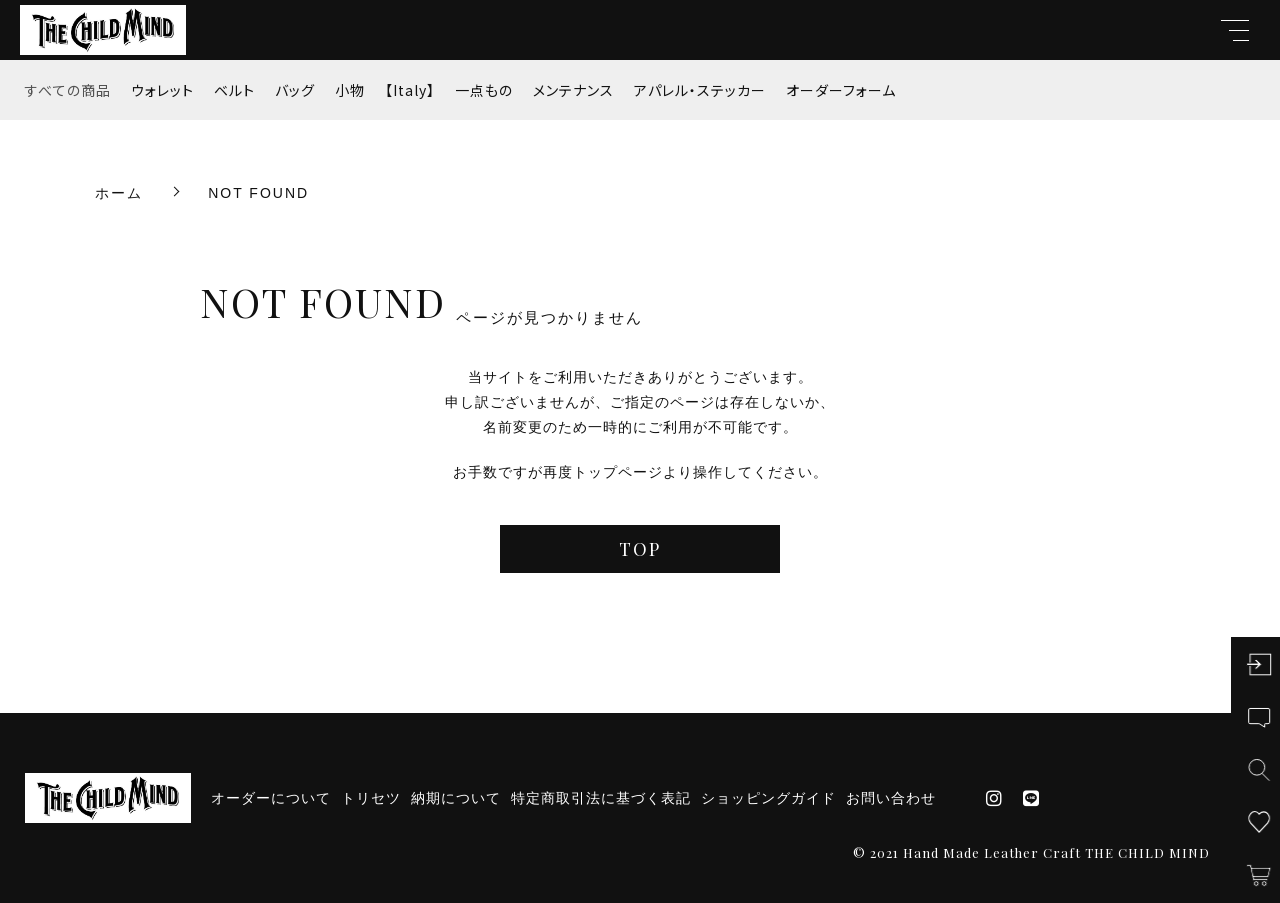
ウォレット (162, 90)
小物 (350, 90)
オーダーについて (271, 798)
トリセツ (371, 798)
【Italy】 (410, 90)
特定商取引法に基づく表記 (601, 798)
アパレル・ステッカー (700, 90)
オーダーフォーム (841, 90)
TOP (640, 549)
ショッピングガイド (768, 798)
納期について (456, 798)
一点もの (484, 90)
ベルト (234, 90)
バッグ (295, 90)
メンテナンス (573, 90)
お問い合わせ (891, 798)
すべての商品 (68, 90)
